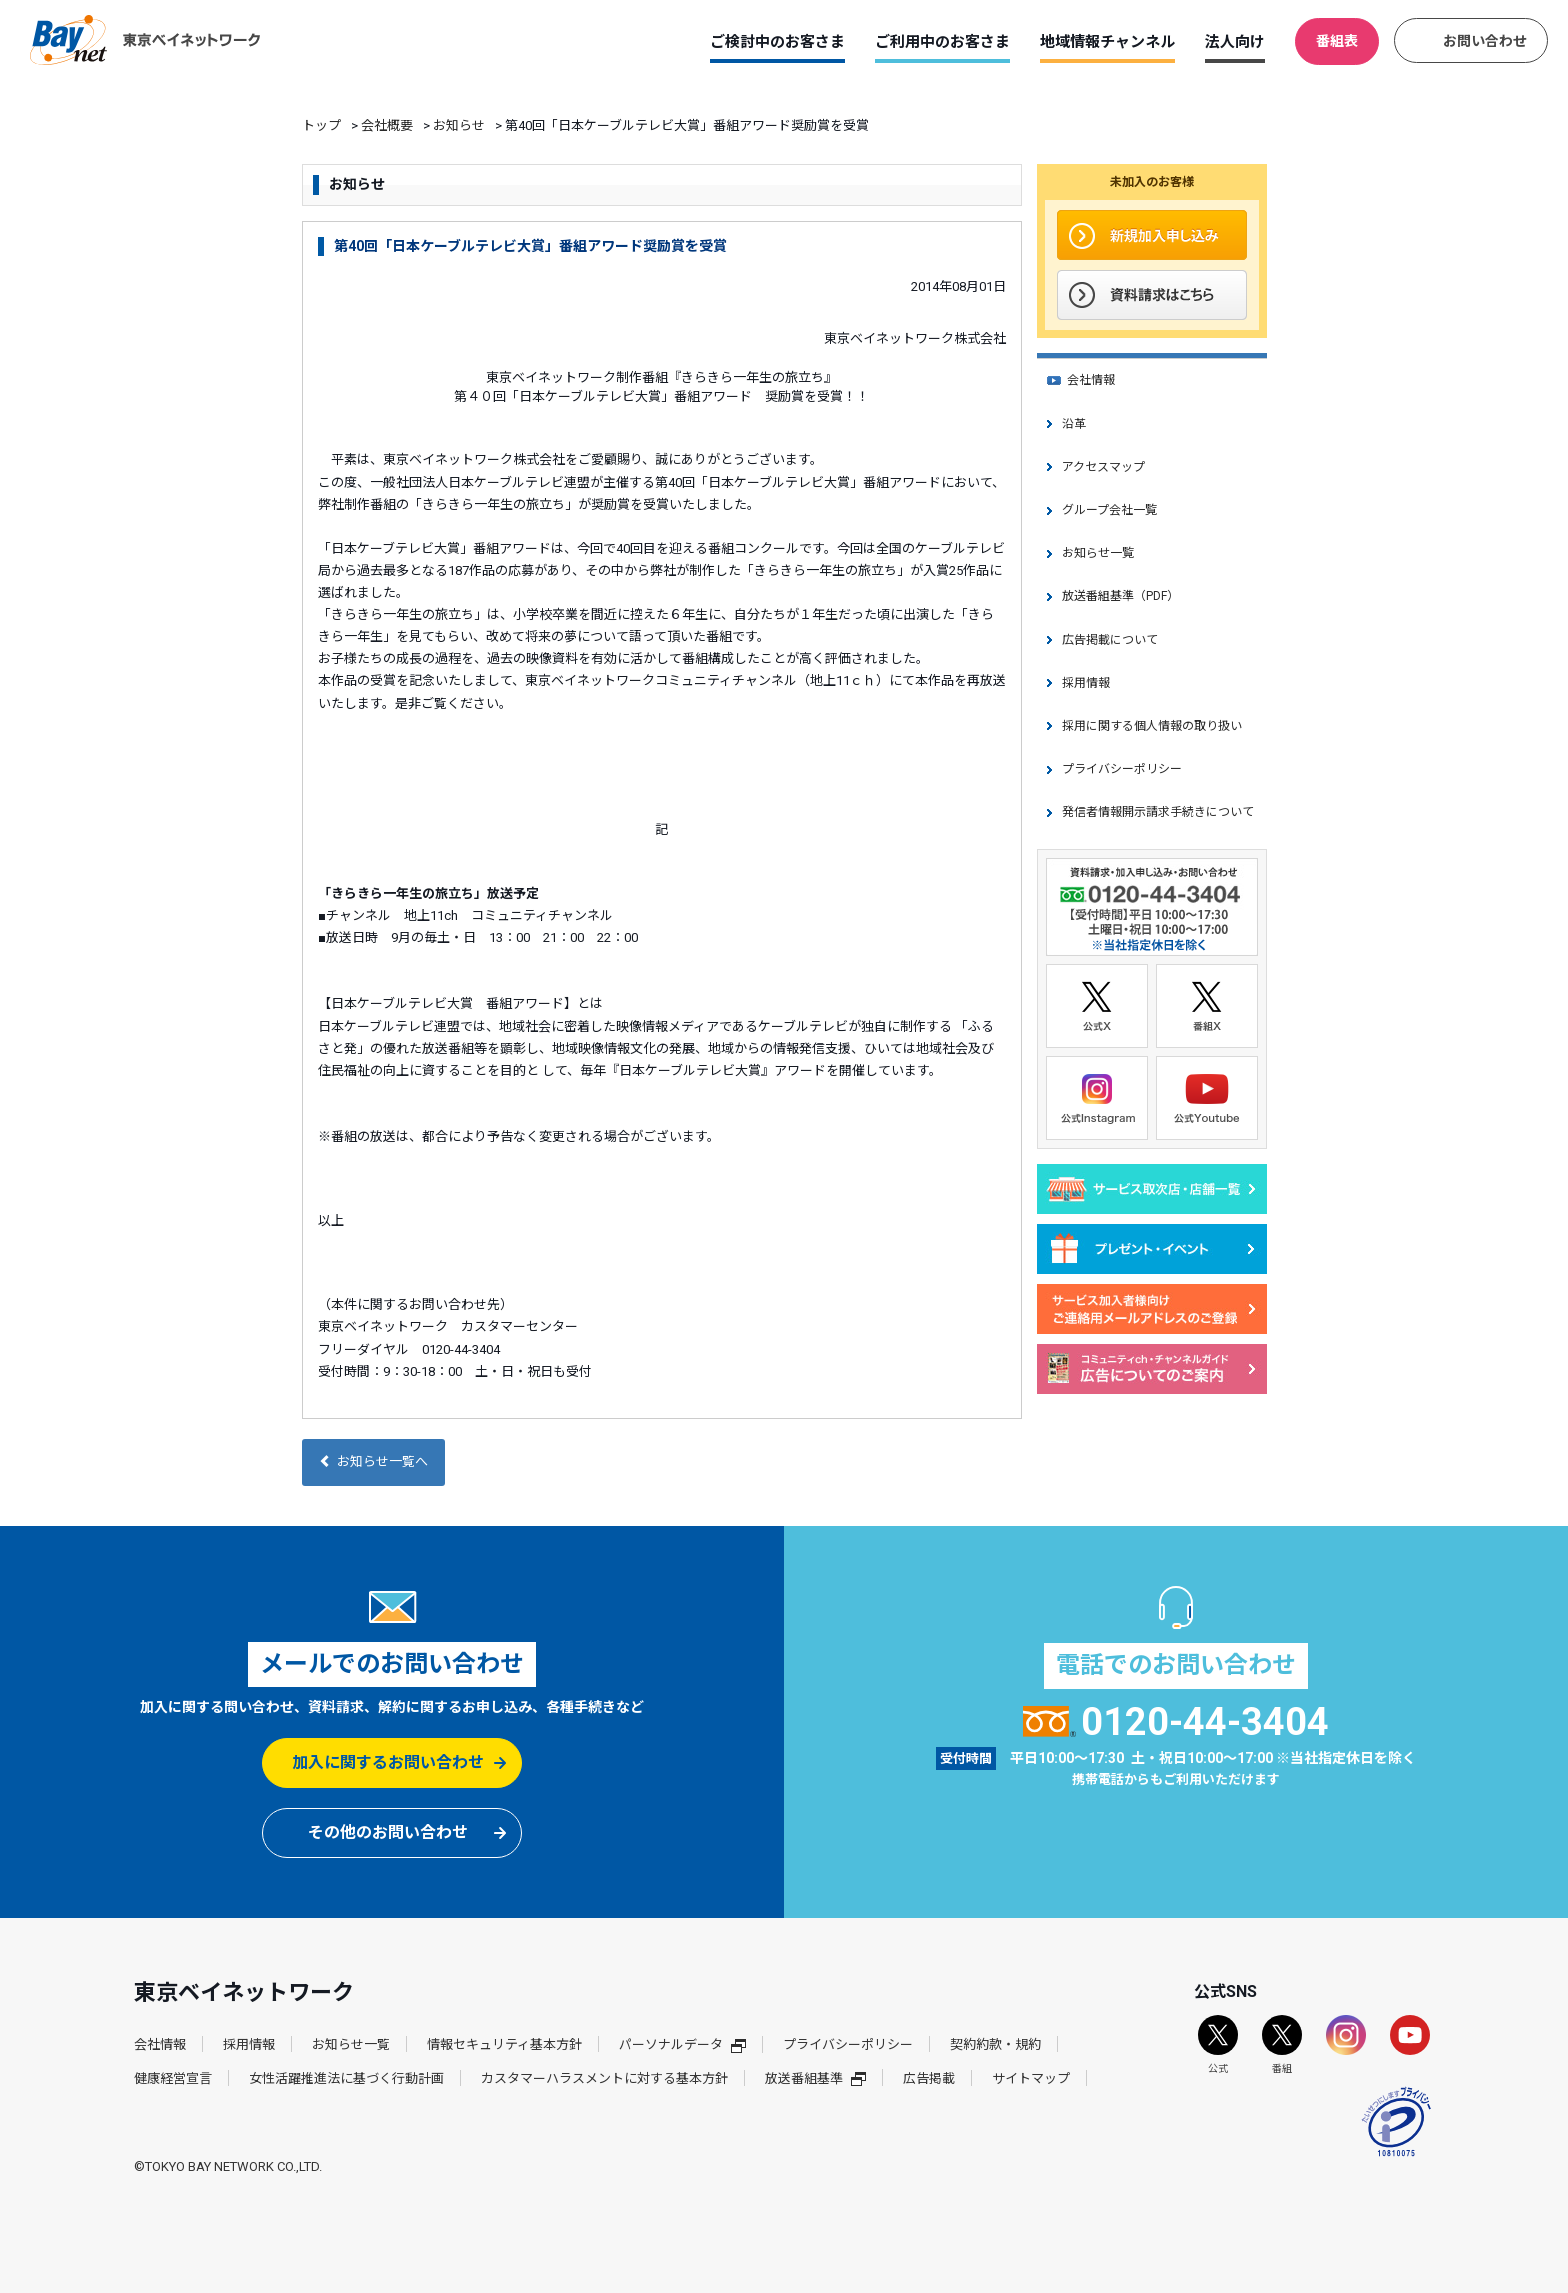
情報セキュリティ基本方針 (504, 2044)
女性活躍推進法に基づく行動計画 (346, 2078)
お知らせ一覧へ (373, 1461)
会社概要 (387, 125)
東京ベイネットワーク (145, 40)
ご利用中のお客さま (942, 42)
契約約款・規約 (995, 2044)
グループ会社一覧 (1109, 510)
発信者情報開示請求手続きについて (1158, 812)
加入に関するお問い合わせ (388, 1762)
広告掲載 (929, 2078)
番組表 (1337, 41)
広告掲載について (1110, 640)
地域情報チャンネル (1107, 42)
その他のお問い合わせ (388, 1832)
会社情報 (1091, 380)
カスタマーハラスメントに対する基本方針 (604, 2078)
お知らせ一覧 (1098, 553)
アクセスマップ (1103, 467)
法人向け (1235, 42)
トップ (321, 125)
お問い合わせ (1485, 41)
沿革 (1074, 424)
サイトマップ (1031, 2078)
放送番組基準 (815, 2078)
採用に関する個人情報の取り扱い (1152, 726)
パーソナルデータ (682, 2044)
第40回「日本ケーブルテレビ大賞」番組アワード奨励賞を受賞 (530, 246)
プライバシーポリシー (1122, 769)
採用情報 (1086, 683)
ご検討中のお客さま (777, 42)
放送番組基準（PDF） (1120, 596)
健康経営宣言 (173, 2078)
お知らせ (459, 125)
